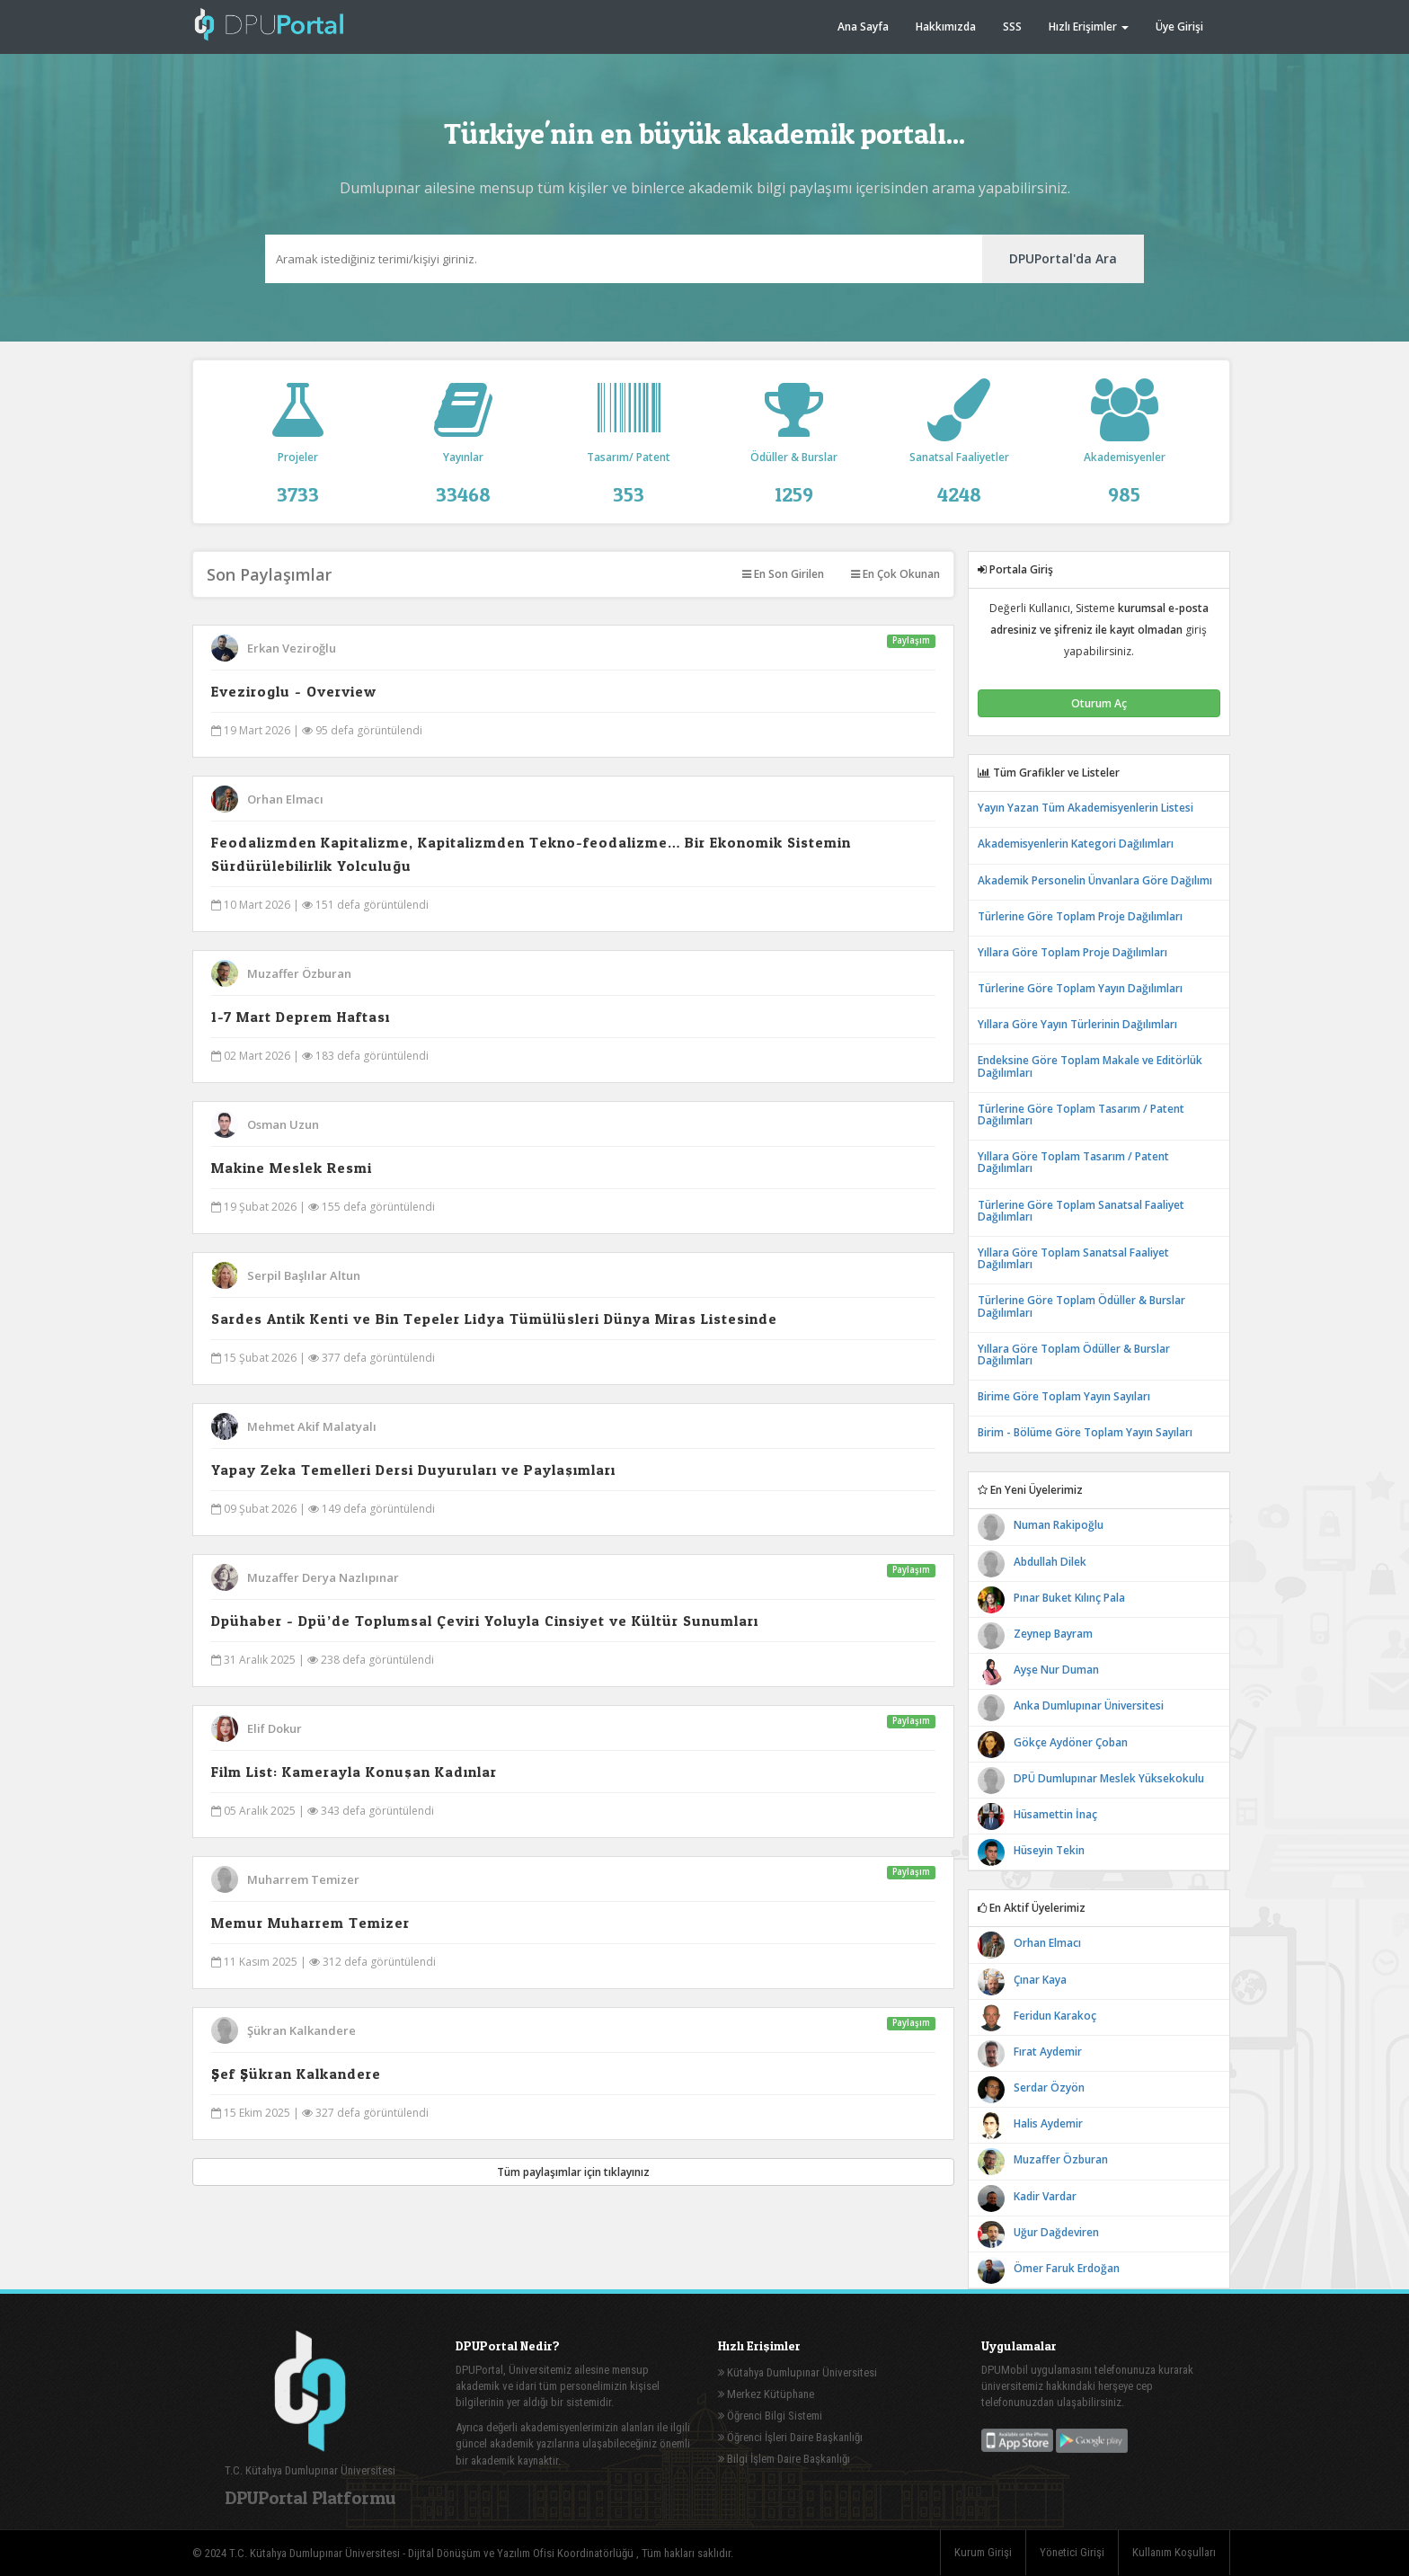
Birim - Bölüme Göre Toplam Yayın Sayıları (1085, 1432)
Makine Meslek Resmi (291, 1168)
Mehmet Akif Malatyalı (312, 1426)
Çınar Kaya (1040, 1979)
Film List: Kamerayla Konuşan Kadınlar (354, 1772)
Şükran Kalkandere (301, 2030)
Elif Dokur (274, 1728)
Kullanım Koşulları (1174, 2552)
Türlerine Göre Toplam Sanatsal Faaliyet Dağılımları (1081, 1210)
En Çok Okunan (895, 574)
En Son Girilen (783, 574)
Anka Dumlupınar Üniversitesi (1089, 1705)
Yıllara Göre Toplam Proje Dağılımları (1072, 952)
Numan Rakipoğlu (1058, 1524)
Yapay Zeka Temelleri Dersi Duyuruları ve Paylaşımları (413, 1470)
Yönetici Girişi (1072, 2552)
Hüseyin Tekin (1049, 1850)
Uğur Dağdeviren (1056, 2232)
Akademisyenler (1124, 463)
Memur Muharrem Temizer (310, 1923)
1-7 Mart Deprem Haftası (300, 1017)
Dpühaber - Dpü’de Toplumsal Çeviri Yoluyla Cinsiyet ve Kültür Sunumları (484, 1621)
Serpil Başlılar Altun (303, 1275)
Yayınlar (463, 463)
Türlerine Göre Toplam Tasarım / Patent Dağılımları (1081, 1114)
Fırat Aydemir (1048, 2051)
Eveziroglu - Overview (294, 691)
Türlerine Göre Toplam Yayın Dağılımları (1080, 988)
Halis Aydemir (1048, 2123)
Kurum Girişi (983, 2552)
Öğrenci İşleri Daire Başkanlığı (790, 2437)
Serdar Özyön (1049, 2087)
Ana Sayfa (863, 26)
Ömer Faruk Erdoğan (1067, 2268)
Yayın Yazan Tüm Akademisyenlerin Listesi (1085, 807)
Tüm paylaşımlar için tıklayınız (573, 2172)
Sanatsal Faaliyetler (959, 463)
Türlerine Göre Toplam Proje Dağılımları (1080, 916)
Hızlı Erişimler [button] (1089, 26)
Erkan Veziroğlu (291, 648)
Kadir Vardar (1045, 2196)
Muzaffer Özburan (299, 973)
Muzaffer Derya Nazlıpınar (323, 1577)
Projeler (298, 463)
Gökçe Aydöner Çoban (1071, 1742)
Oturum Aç (1099, 703)
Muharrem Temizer (303, 1879)
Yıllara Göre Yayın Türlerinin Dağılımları (1077, 1024)
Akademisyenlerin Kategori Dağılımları (1076, 843)
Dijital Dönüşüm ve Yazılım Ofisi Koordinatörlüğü (522, 2553)
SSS (1012, 26)
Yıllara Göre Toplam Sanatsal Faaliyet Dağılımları (1073, 1258)
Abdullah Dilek (1050, 1561)
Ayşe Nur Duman (1056, 1669)
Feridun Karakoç (1055, 2015)
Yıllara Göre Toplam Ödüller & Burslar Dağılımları (1074, 1354)
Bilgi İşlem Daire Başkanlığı (784, 2458)
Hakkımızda (946, 26)
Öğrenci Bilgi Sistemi (770, 2415)
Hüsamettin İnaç (1055, 1814)
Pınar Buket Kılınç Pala (1069, 1597)
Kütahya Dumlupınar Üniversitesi (797, 2372)
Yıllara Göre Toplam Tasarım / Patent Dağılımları (1073, 1162)
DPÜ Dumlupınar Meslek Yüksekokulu (1109, 1778)
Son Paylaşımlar (269, 574)
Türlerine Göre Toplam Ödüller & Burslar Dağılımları (1081, 1305)
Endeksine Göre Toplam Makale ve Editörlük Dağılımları (1090, 1066)
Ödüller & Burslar (793, 463)
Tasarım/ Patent (629, 463)
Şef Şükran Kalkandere (296, 2074)
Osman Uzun (283, 1124)
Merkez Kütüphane (766, 2394)
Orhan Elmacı (285, 799)
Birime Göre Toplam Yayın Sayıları (1064, 1396)
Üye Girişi (1179, 26)
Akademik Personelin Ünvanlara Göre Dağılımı (1095, 880)
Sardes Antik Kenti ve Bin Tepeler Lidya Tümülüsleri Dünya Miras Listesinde (494, 1319)
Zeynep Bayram (1053, 1633)
